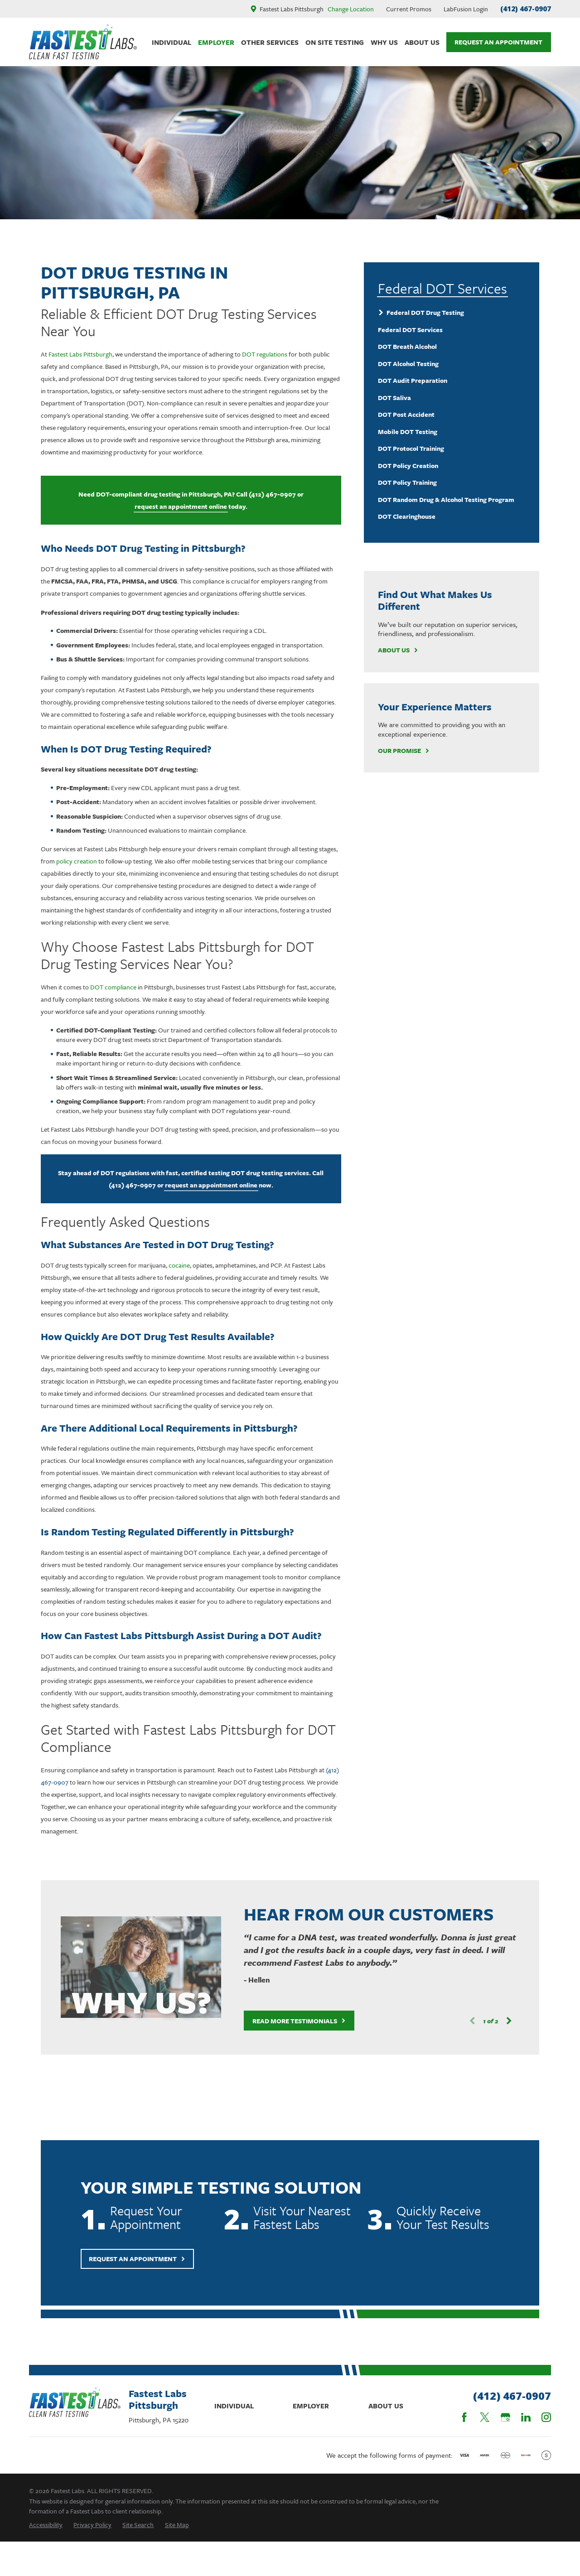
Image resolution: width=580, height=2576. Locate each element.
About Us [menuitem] (422, 42)
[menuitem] (452, 312)
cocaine (179, 1265)
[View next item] (497, 2021)
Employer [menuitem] (216, 42)
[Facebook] (464, 2417)
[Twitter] (484, 2417)
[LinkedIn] (526, 2417)
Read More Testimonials (287, 2021)
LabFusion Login (466, 9)
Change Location (351, 9)
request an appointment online (181, 506)
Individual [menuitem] (171, 42)
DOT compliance (113, 987)
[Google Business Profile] (505, 2417)
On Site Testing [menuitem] (334, 42)
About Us (398, 650)
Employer (311, 2406)
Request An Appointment (498, 42)
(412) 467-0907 (525, 9)
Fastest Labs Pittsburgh (80, 354)
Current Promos (408, 9)
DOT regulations (264, 354)
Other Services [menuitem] (270, 42)
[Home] (83, 41)
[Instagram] (546, 2417)
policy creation (76, 861)
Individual (234, 2406)
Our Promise (404, 751)
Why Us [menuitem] (384, 42)
